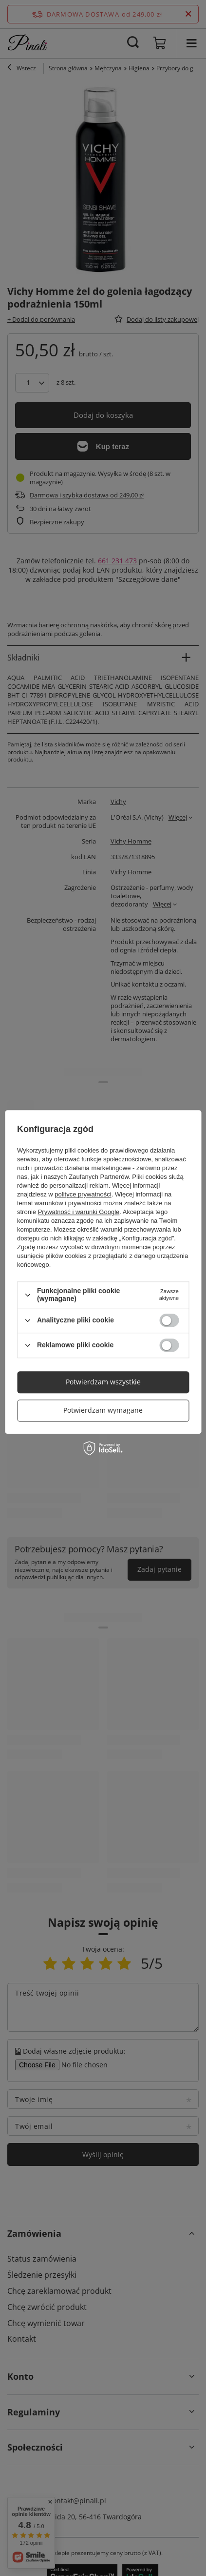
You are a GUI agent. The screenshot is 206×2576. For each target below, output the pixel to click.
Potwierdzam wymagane (103, 1410)
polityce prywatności (83, 1194)
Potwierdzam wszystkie (103, 1381)
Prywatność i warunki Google (79, 1212)
